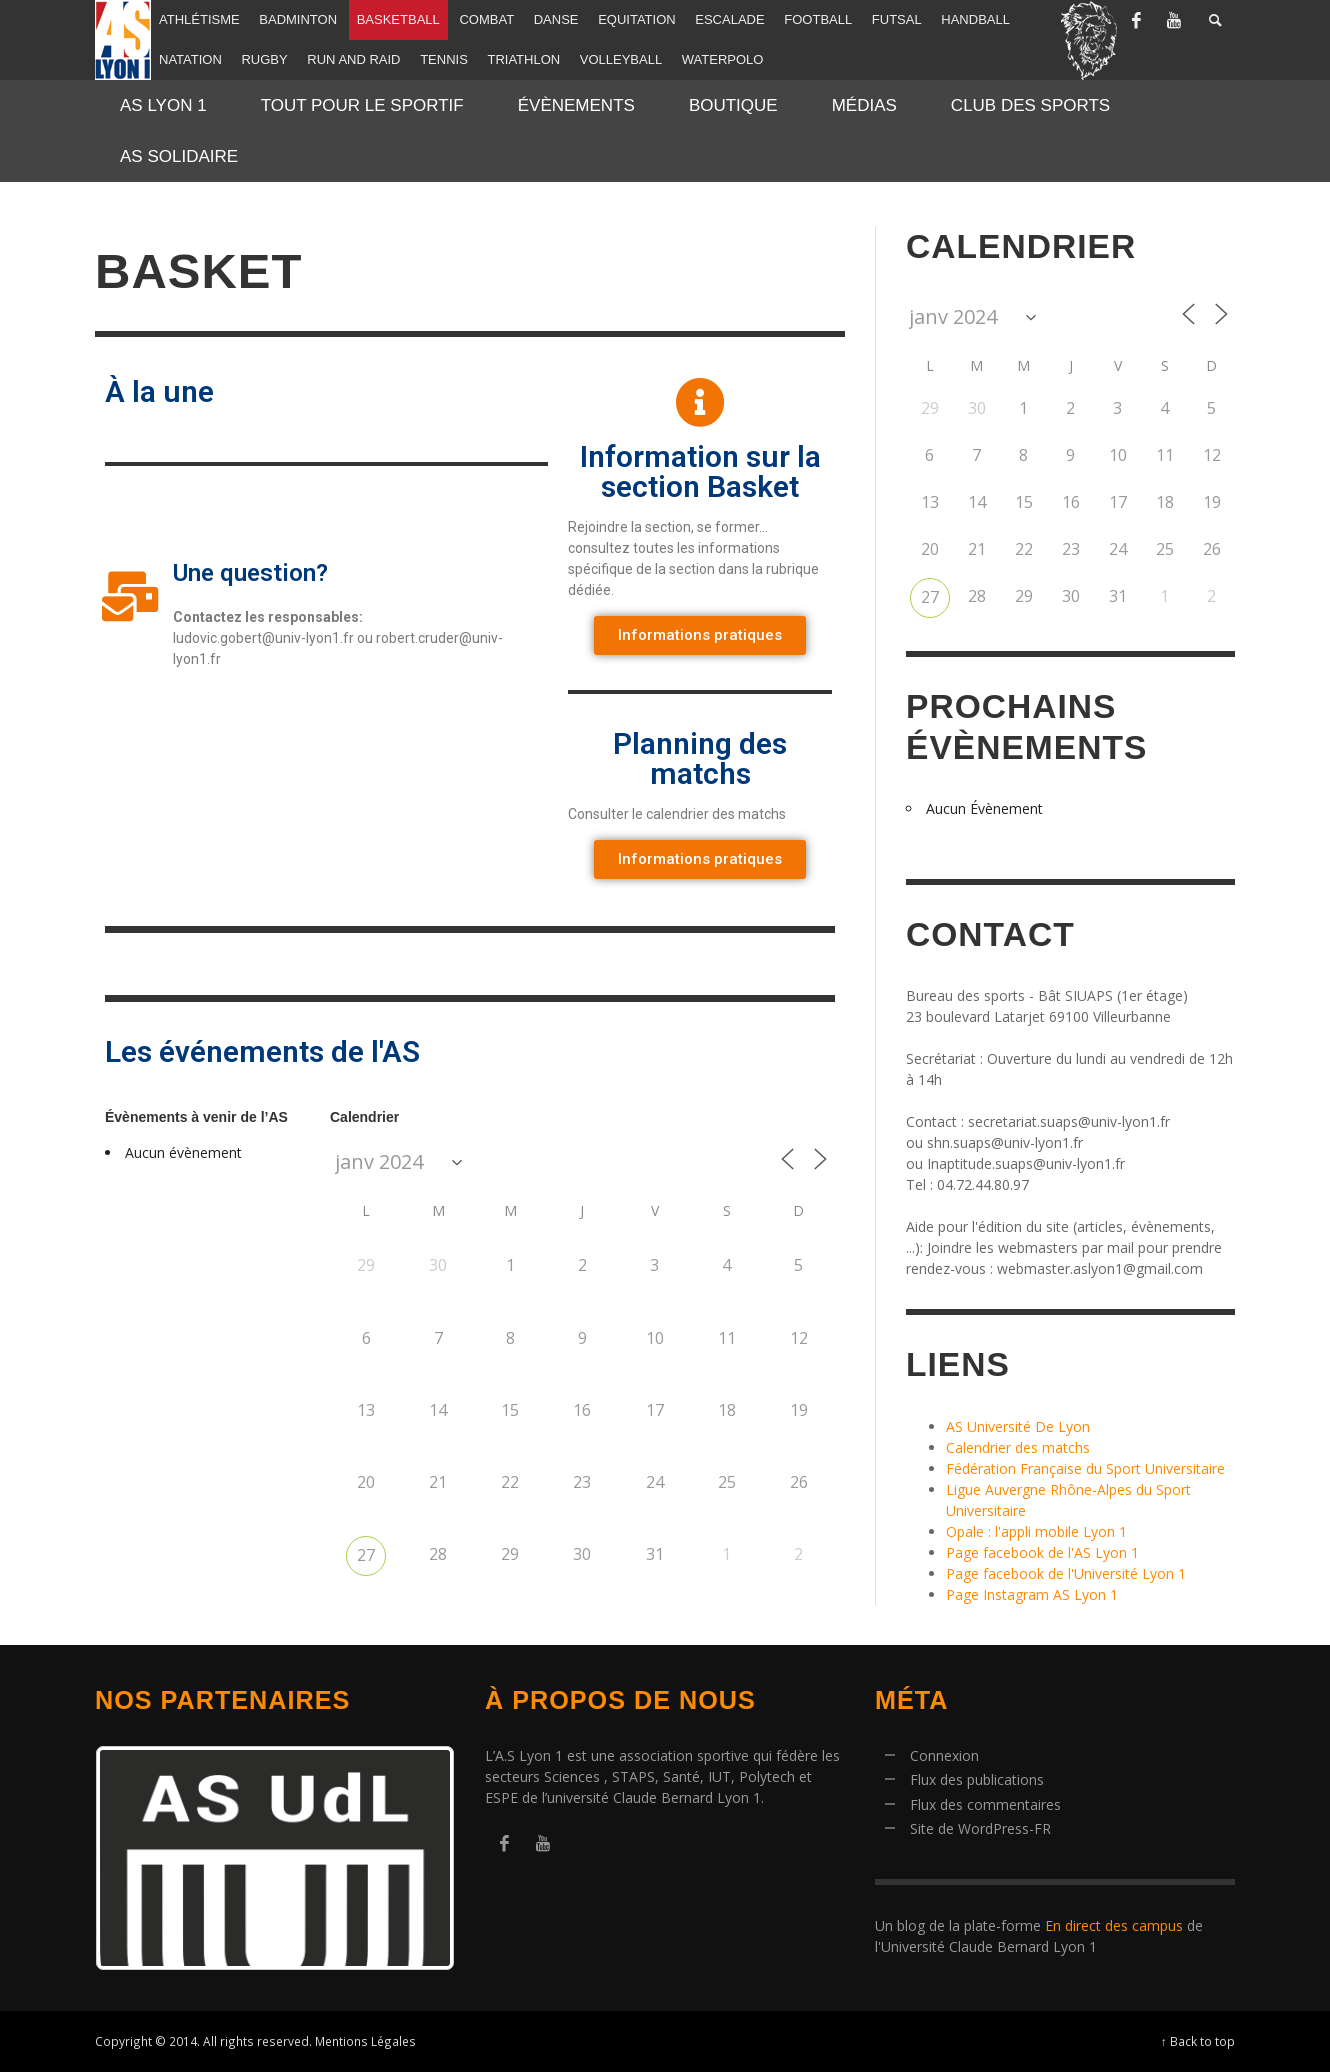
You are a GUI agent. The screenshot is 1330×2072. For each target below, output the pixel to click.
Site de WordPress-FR (980, 1828)
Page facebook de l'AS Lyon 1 (1042, 1552)
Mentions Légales (365, 2041)
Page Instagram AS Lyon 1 (1032, 1594)
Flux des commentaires (985, 1804)
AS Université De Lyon (1018, 1426)
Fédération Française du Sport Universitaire (1085, 1468)
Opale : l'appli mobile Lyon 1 (1036, 1531)
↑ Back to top (1198, 2041)
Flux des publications (977, 1779)
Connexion (944, 1755)
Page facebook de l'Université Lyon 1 (1066, 1573)
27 (366, 1555)
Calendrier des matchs (1018, 1447)
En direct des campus (1114, 1925)
